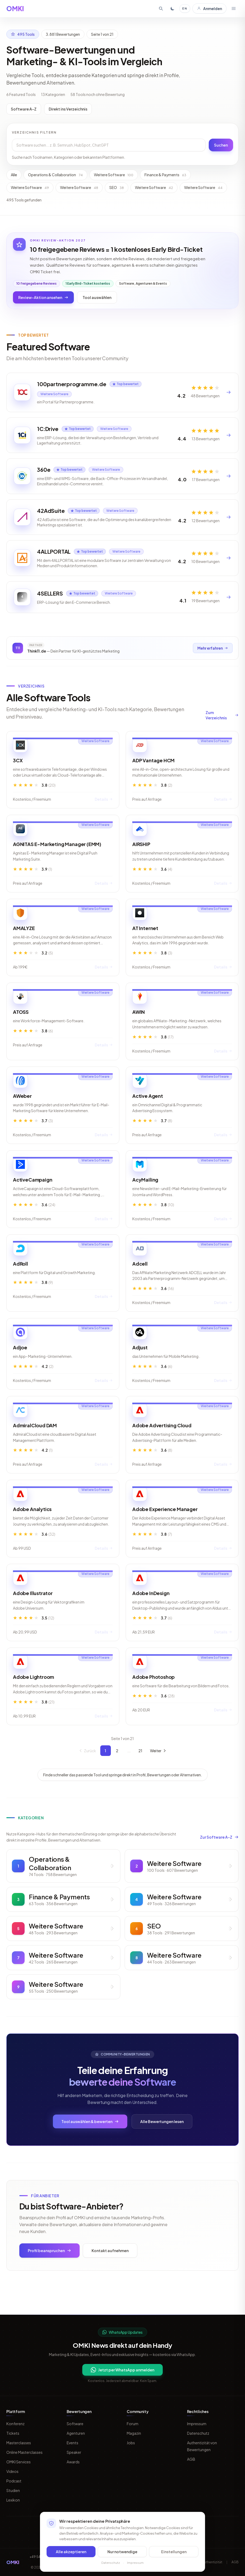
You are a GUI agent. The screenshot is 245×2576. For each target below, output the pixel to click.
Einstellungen (174, 2551)
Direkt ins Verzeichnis (68, 109)
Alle (14, 174)
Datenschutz (198, 2433)
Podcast (13, 2480)
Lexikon (13, 2500)
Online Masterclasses (24, 2452)
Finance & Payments (165, 174)
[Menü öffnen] (234, 8)
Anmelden (209, 8)
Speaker (74, 2452)
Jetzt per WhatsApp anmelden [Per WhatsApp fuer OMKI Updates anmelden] (122, 2369)
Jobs (131, 2442)
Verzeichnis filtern (34, 132)
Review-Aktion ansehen (43, 297)
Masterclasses (18, 2442)
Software (75, 2423)
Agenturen (76, 2433)
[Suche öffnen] (161, 8)
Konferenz (15, 2423)
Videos (12, 2471)
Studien (13, 2490)
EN (184, 8)
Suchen (221, 145)
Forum (132, 2423)
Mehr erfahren (212, 663)
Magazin (134, 2433)
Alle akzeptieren (71, 2551)
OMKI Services (18, 2461)
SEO (116, 187)
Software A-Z (24, 109)
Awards (73, 2461)
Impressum (196, 2423)
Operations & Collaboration (55, 174)
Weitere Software (113, 174)
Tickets (12, 2433)
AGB (191, 2459)
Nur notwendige (122, 2551)
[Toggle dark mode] (172, 8)
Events (72, 2442)
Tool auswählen (97, 297)
